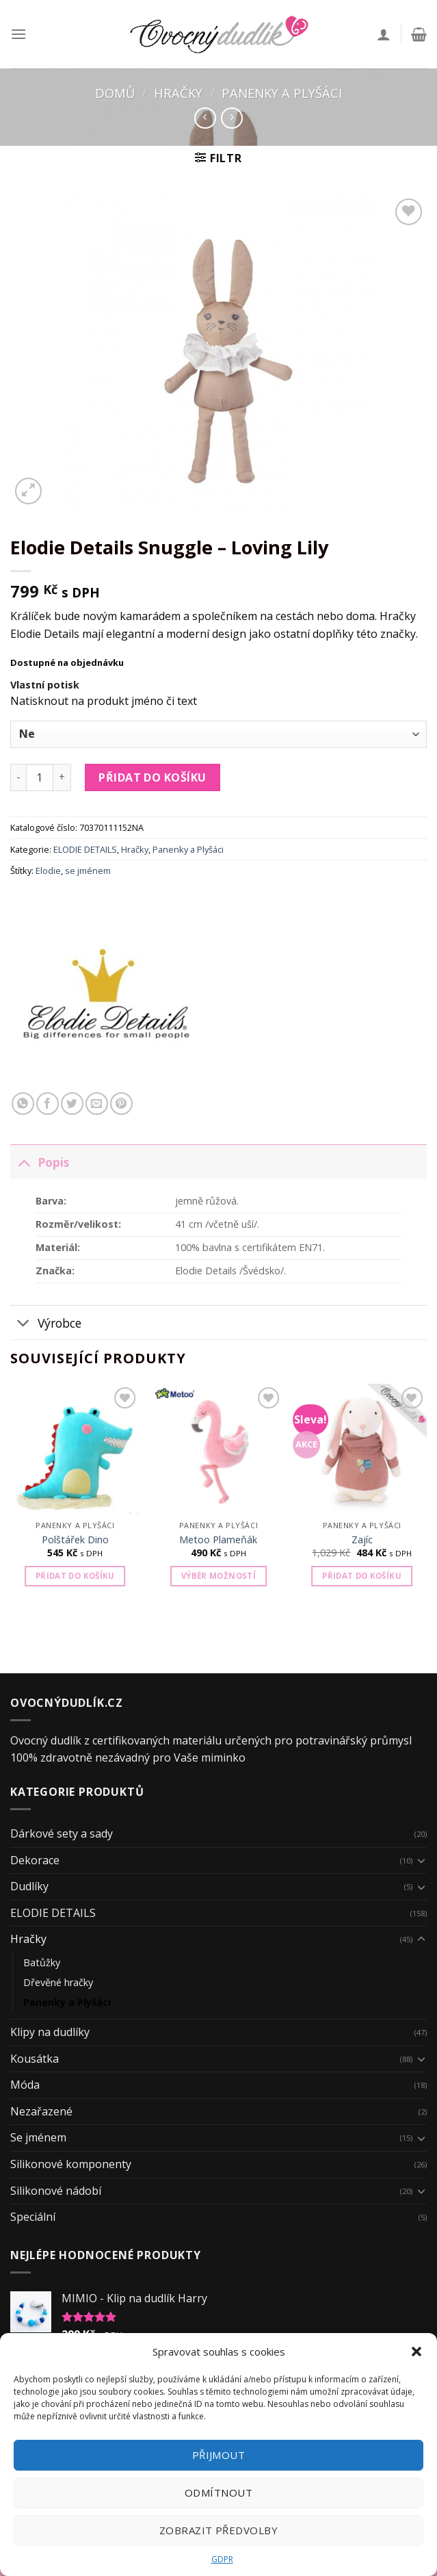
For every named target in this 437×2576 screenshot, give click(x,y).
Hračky (178, 92)
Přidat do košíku (152, 777)
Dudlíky (29, 1886)
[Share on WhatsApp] (23, 1103)
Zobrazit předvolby (218, 2530)
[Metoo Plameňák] (218, 1449)
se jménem (88, 870)
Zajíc (362, 1540)
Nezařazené (41, 2111)
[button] (416, 2351)
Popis (39, 1161)
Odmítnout (218, 2492)
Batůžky (41, 1962)
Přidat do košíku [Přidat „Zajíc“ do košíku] (361, 1576)
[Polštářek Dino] (75, 1449)
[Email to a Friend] (96, 1103)
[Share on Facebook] (47, 1103)
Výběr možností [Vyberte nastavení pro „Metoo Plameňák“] (218, 1576)
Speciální (32, 2216)
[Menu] (18, 34)
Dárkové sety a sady (61, 1833)
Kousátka (34, 2058)
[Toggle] (23, 1161)
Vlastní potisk (44, 684)
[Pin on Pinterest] (121, 1103)
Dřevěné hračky (58, 1982)
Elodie (48, 870)
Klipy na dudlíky (50, 2031)
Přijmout (219, 2455)
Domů (115, 92)
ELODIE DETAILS (85, 849)
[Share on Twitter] (72, 1103)
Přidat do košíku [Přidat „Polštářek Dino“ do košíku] (75, 1576)
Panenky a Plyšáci (282, 92)
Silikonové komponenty (70, 2164)
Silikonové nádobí (55, 2190)
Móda (25, 2084)
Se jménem (38, 2137)
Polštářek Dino (75, 1540)
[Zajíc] (362, 1449)
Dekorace (34, 1860)
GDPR (222, 2559)
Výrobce (45, 1324)
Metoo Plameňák (218, 1540)
